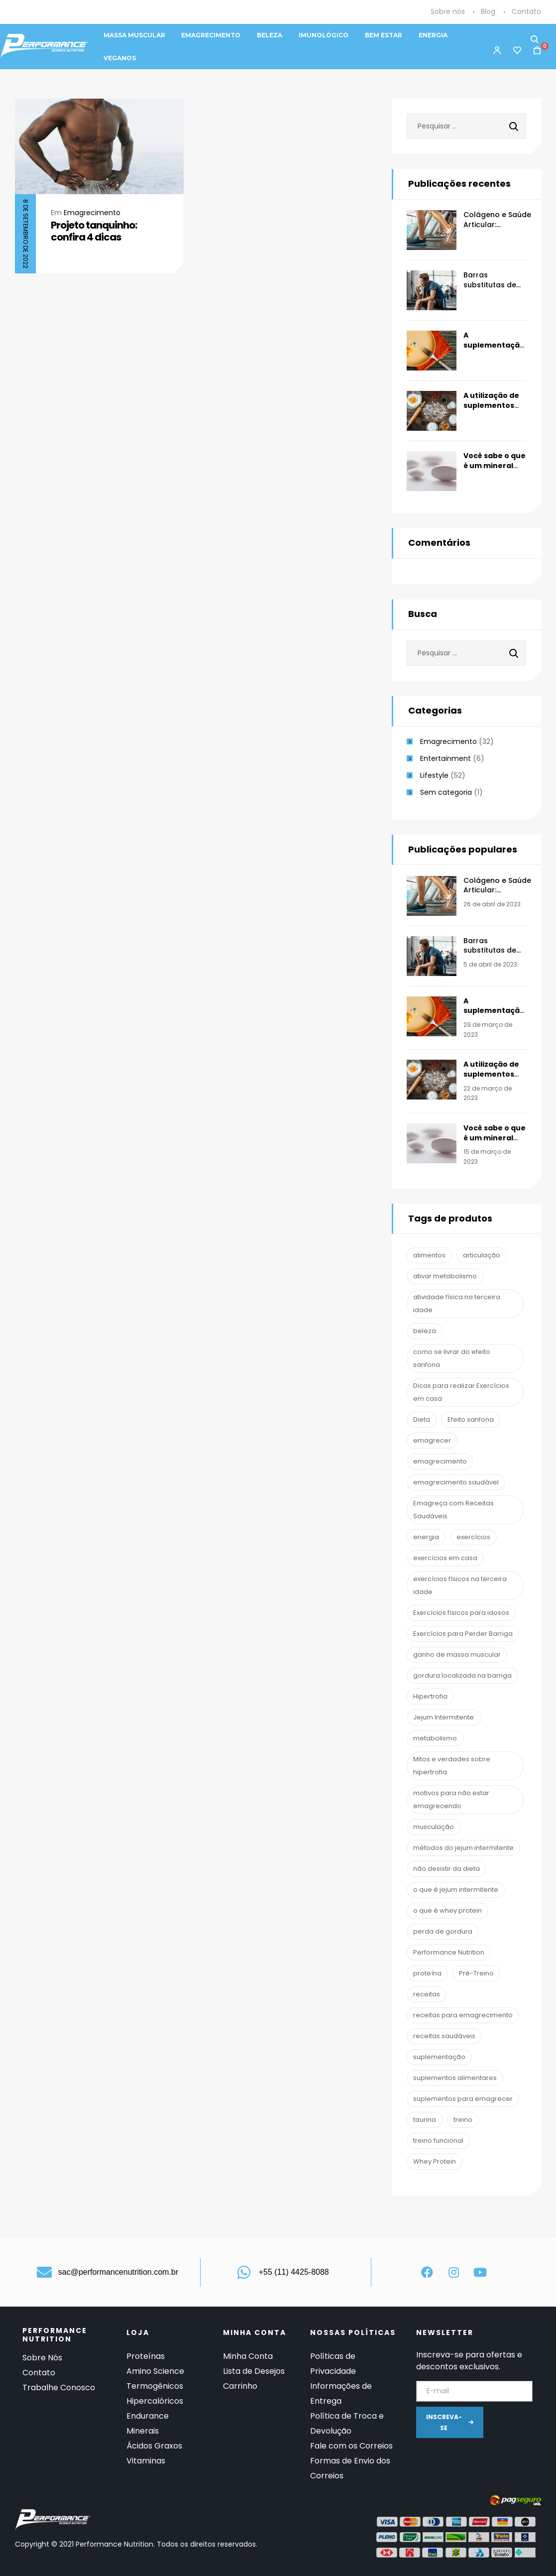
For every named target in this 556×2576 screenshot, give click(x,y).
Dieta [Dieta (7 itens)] (421, 1419)
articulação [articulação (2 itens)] (481, 1255)
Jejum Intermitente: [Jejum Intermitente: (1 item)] (444, 1717)
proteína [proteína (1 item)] (427, 1973)
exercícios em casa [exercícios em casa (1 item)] (445, 1558)
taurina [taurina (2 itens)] (424, 2119)
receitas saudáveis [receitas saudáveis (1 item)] (444, 2036)
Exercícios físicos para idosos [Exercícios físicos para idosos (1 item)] (461, 1612)
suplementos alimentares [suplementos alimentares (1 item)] (455, 2078)
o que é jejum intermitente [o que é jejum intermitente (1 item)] (455, 1889)
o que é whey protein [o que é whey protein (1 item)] (447, 1910)
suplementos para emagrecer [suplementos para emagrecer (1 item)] (463, 2098)
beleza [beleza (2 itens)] (424, 1331)
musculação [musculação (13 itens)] (433, 1827)
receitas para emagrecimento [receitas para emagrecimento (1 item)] (463, 2015)
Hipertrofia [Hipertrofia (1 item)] (430, 1696)
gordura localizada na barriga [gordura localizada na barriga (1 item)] (462, 1675)
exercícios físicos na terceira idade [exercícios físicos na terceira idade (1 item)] (460, 1585)
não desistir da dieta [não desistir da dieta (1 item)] (446, 1868)
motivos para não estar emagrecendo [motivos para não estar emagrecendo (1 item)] (451, 1799)
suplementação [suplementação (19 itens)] (439, 2057)
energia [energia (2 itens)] (426, 1537)
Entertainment (445, 758)
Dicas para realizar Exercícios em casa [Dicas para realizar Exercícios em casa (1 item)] (461, 1392)
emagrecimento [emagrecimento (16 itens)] (440, 1461)
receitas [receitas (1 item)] (426, 1994)
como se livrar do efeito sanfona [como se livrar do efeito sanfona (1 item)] (451, 1358)
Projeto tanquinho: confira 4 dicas (94, 231)
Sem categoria (446, 792)
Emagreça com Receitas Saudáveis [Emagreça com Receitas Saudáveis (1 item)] (453, 1509)
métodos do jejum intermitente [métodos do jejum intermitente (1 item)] (463, 1847)
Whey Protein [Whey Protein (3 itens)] (434, 2161)
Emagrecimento (92, 213)
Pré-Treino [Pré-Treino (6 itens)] (476, 1973)
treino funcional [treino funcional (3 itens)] (438, 2140)
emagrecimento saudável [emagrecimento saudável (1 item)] (456, 1482)
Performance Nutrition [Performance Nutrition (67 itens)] (448, 1952)
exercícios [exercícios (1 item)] (473, 1537)
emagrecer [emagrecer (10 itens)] (432, 1440)
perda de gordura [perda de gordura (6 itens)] (442, 1931)
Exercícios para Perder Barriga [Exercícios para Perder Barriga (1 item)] (463, 1633)
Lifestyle (434, 775)
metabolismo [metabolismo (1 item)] (435, 1738)
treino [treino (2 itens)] (462, 2119)
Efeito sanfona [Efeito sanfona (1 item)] (470, 1419)
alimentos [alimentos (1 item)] (429, 1255)
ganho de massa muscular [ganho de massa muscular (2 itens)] (457, 1654)
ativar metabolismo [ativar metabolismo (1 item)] (445, 1276)
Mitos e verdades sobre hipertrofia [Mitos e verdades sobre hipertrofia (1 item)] (451, 1765)
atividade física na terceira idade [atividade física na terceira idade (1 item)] (456, 1303)
